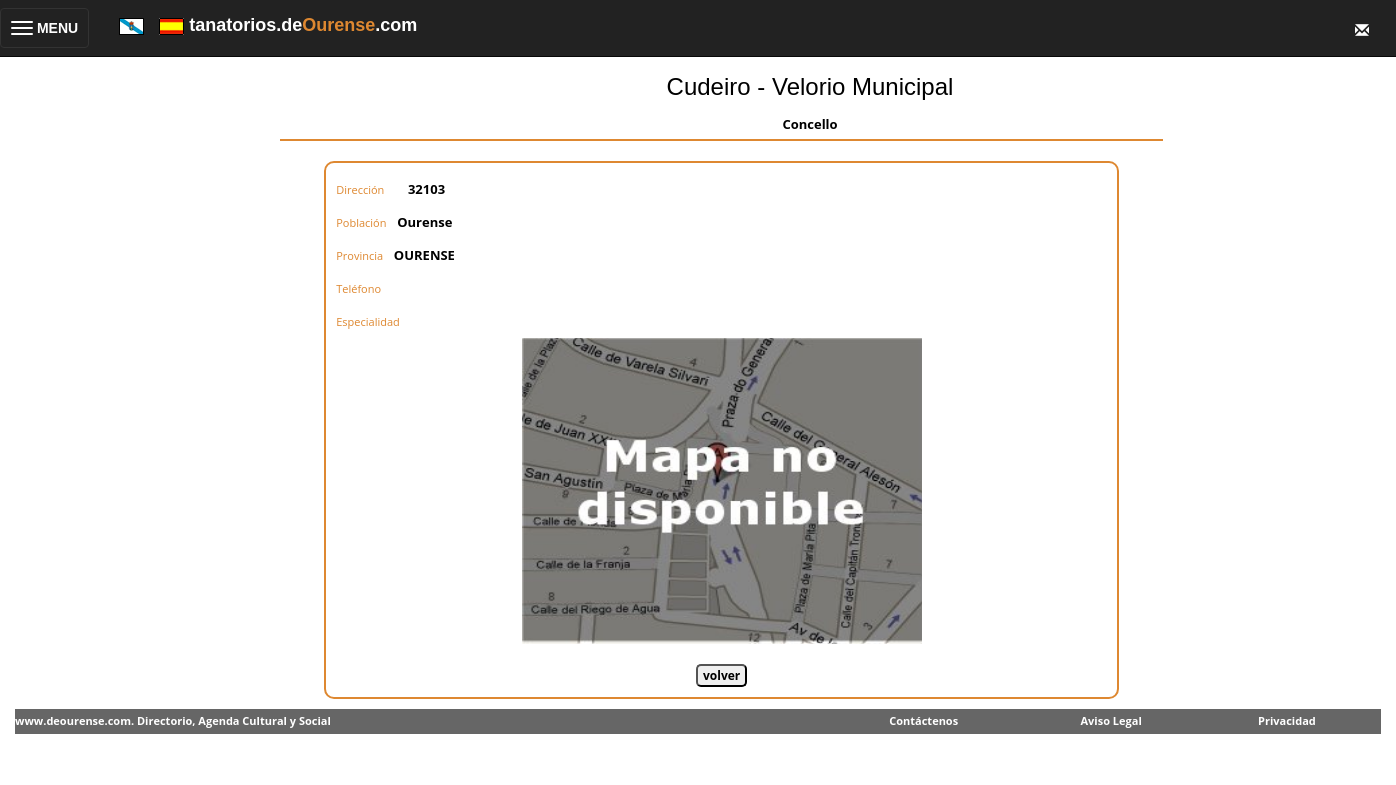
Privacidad (1287, 720)
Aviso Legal (1110, 720)
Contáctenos (923, 720)
